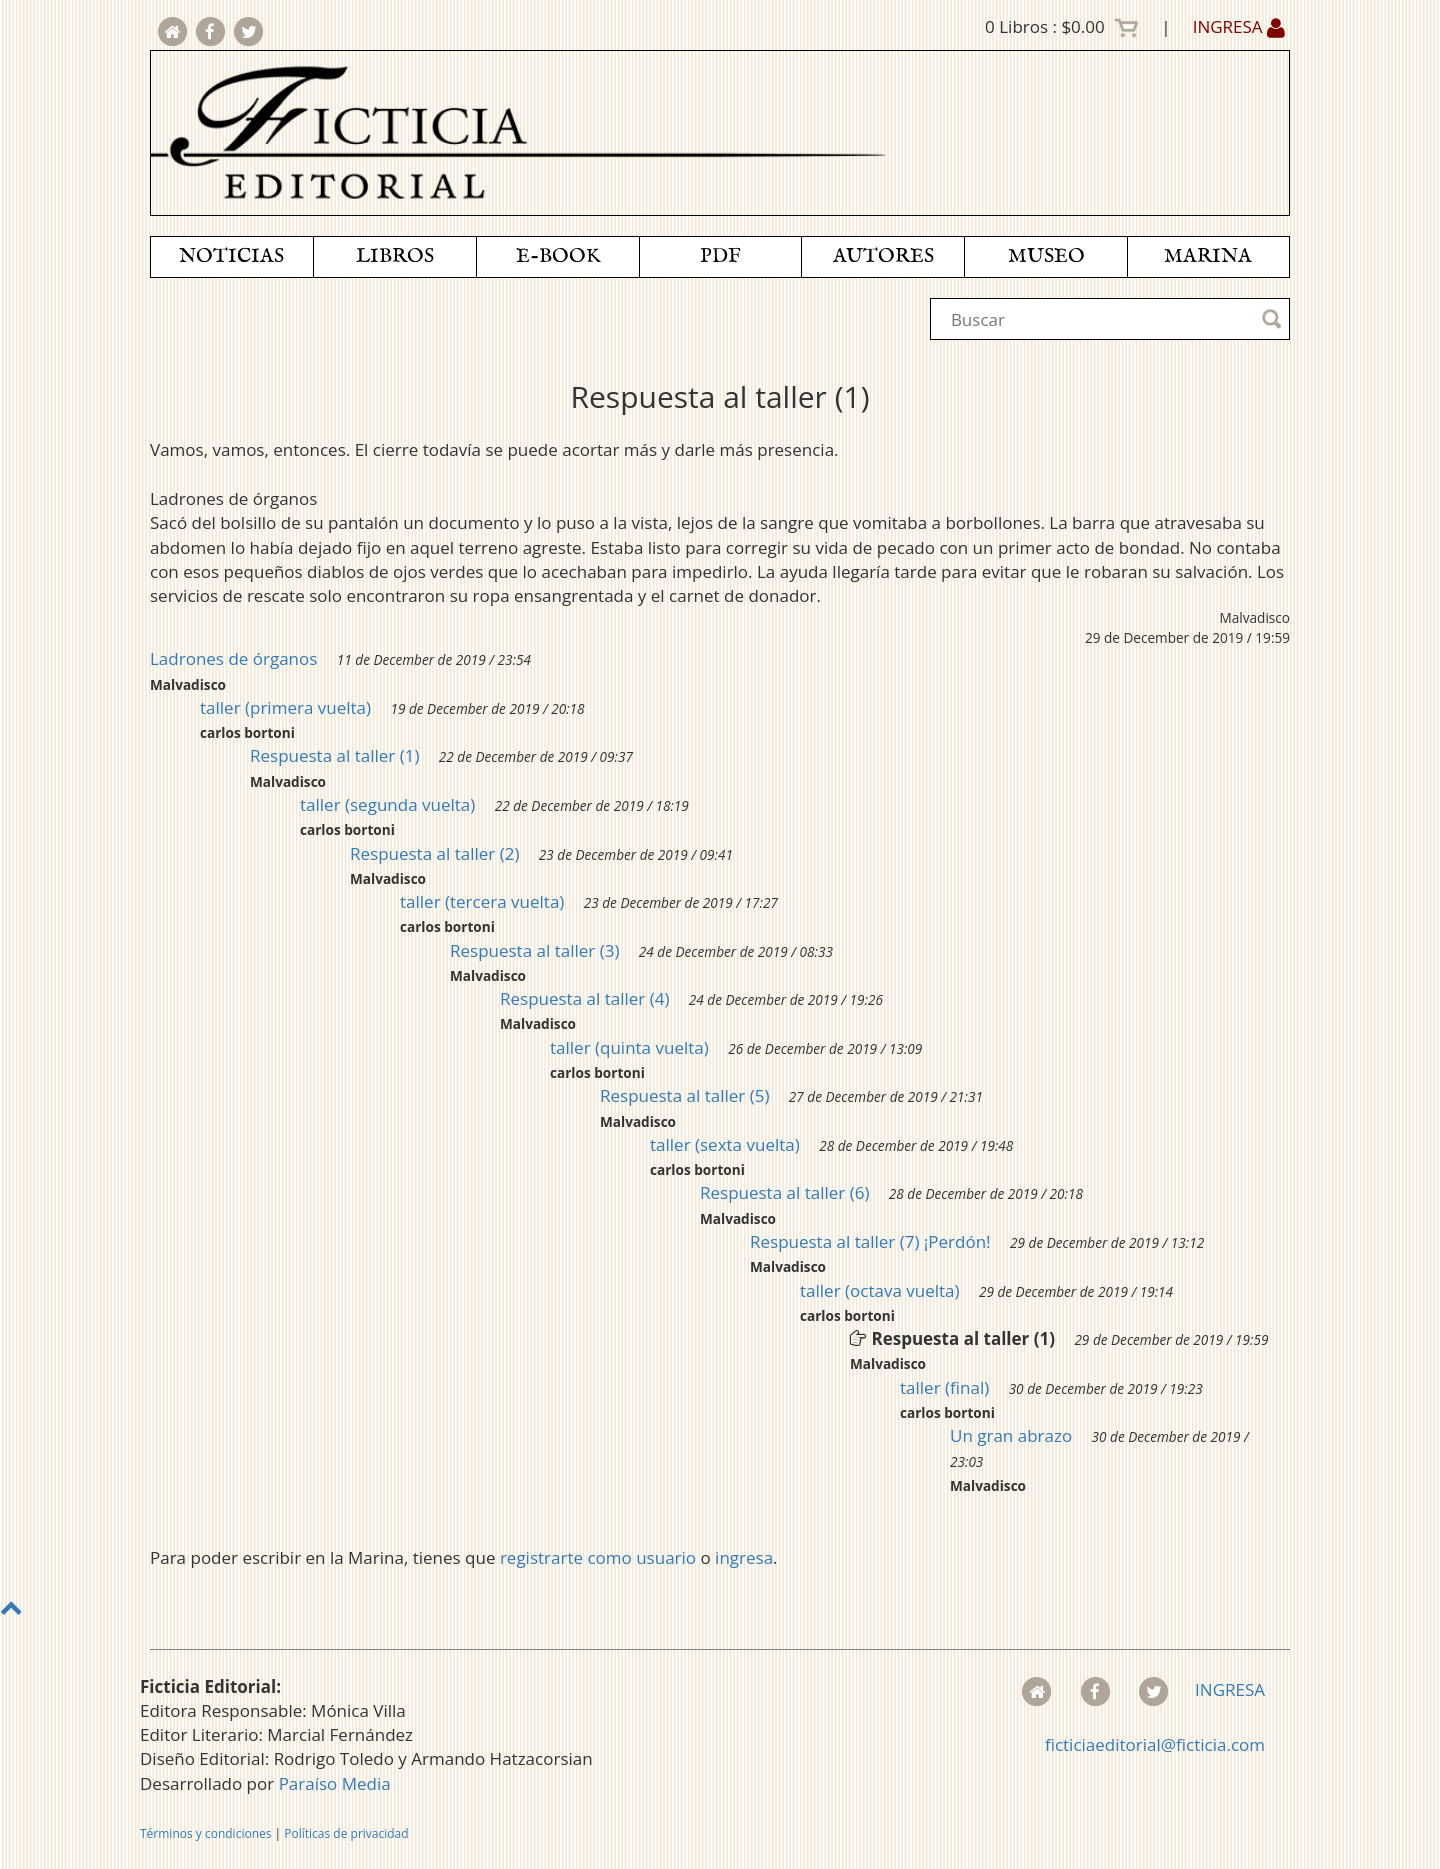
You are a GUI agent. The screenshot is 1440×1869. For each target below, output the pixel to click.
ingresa (744, 1557)
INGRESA (1239, 26)
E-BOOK (558, 256)
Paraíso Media (335, 1783)
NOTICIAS (231, 256)
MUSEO (1046, 256)
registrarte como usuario (598, 1557)
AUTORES (883, 256)
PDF (720, 256)
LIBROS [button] (395, 256)
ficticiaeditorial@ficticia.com (1155, 1744)
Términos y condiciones (205, 1833)
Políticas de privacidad (346, 1833)
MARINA (1208, 256)
